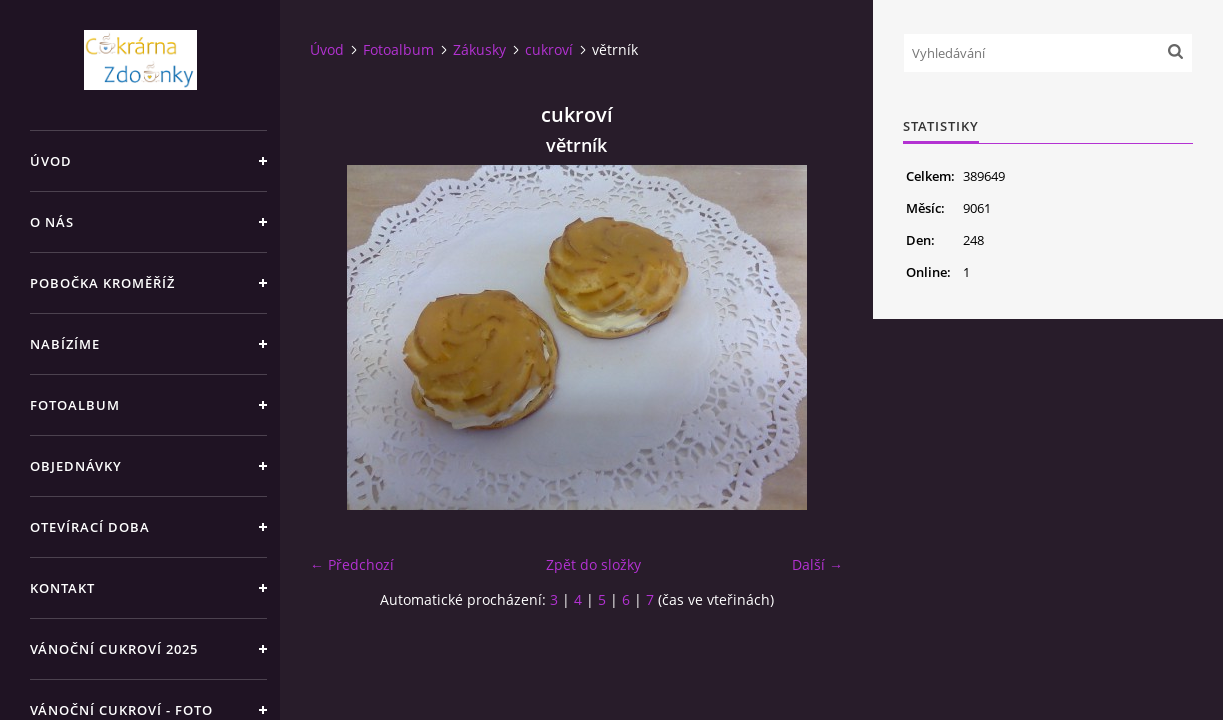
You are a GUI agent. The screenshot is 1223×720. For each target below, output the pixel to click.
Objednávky (76, 466)
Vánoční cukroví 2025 (114, 649)
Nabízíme (65, 344)
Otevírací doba (90, 527)
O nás (52, 222)
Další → (817, 564)
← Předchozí (352, 564)
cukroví (549, 49)
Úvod (51, 161)
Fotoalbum (75, 405)
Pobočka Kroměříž (102, 283)
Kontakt (62, 588)
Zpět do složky (593, 564)
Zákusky (479, 49)
